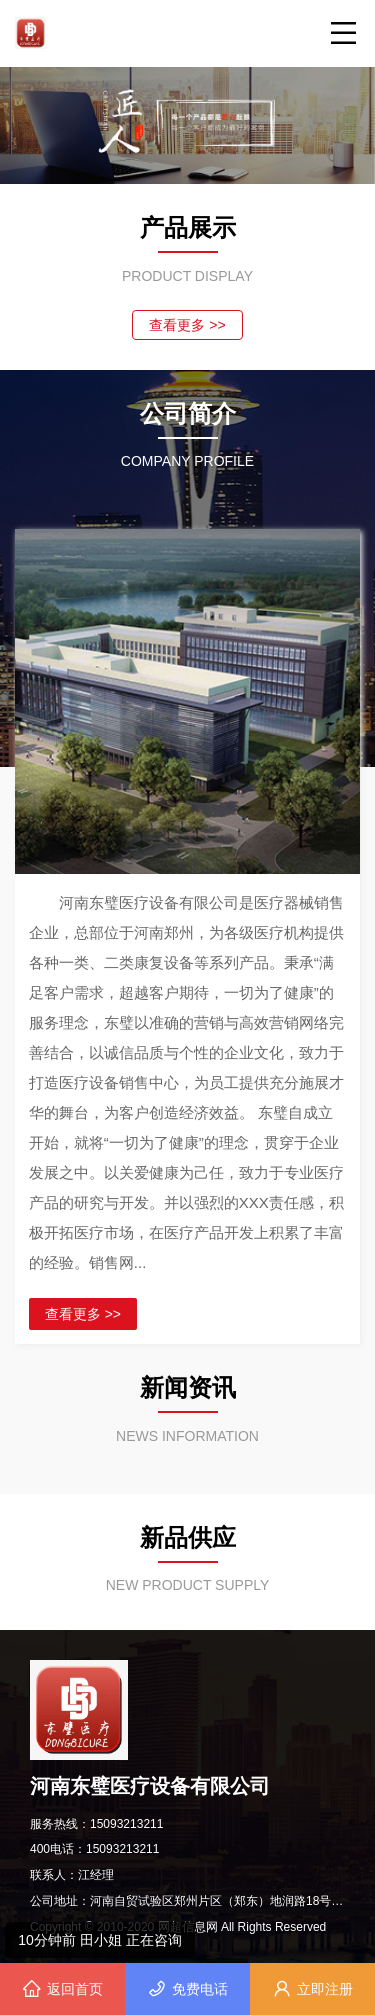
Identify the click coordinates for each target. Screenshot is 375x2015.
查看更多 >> (187, 325)
